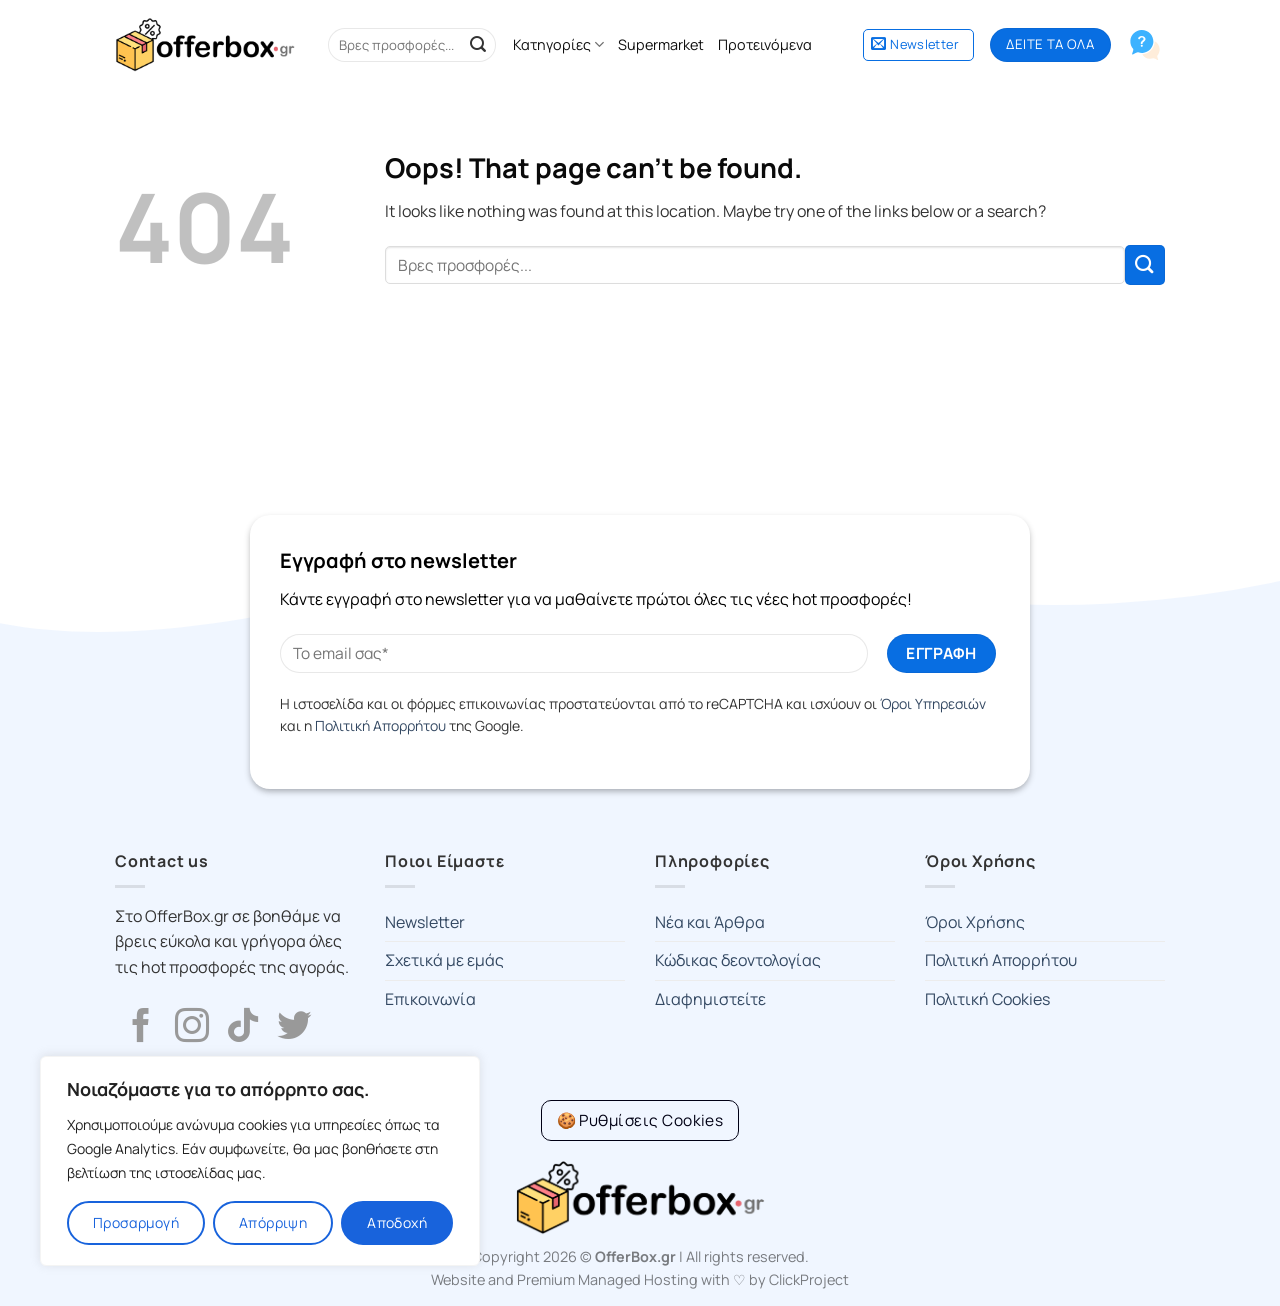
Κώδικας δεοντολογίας (738, 960)
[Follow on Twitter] (294, 1028)
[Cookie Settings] (640, 1120)
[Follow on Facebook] (141, 1028)
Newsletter (425, 922)
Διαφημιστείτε (710, 999)
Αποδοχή (397, 1222)
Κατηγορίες (558, 45)
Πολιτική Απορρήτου (380, 725)
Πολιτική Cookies (987, 999)
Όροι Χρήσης (975, 922)
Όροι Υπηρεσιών (933, 703)
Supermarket (661, 44)
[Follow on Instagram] (192, 1028)
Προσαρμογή (136, 1222)
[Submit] (478, 45)
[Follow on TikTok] (243, 1028)
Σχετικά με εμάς (444, 960)
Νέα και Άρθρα (710, 922)
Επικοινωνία (430, 999)
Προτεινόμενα (765, 44)
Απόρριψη (273, 1222)
